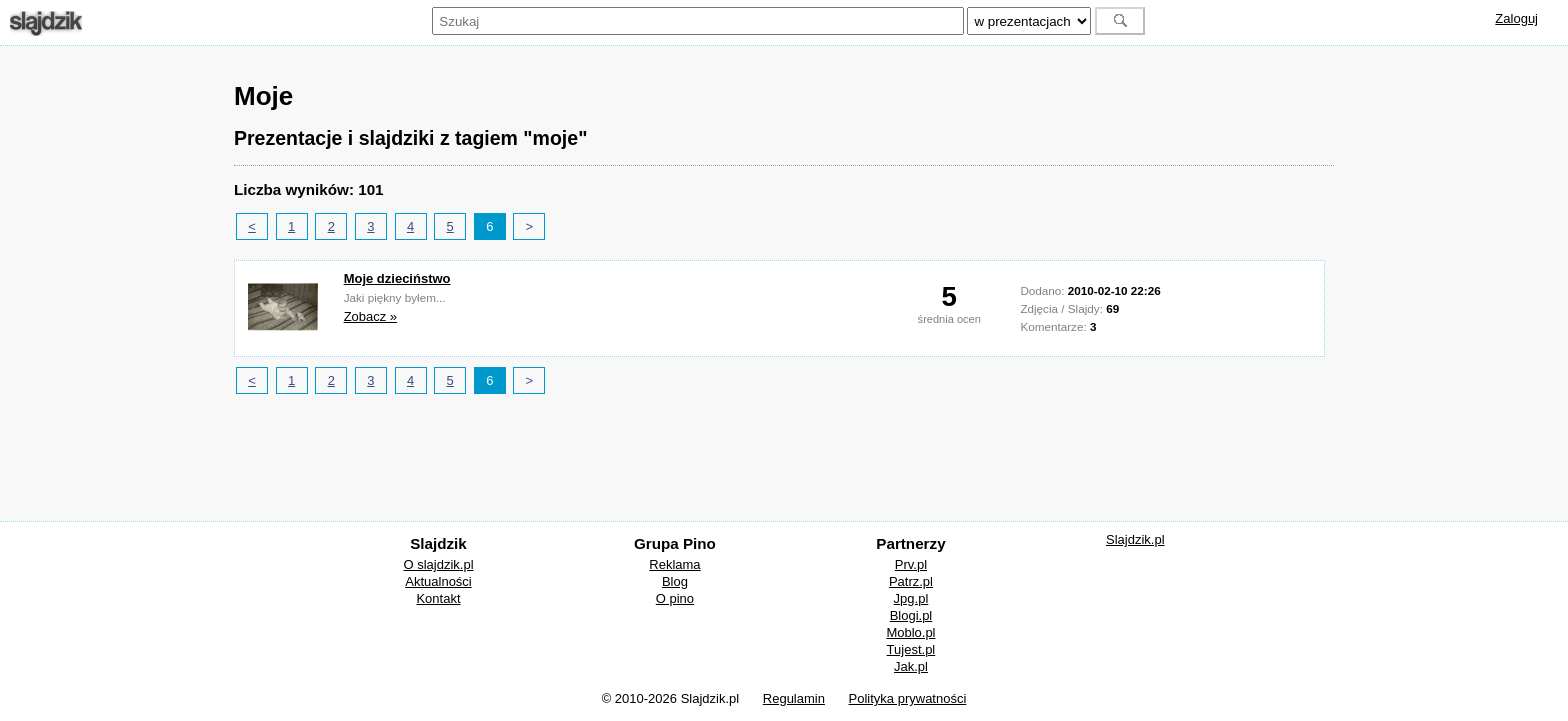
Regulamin (794, 698)
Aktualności (438, 581)
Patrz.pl (911, 581)
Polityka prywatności (908, 698)
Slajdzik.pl (1135, 539)
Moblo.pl (910, 632)
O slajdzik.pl (438, 564)
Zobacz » (370, 316)
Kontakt (438, 598)
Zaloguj (1516, 18)
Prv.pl (911, 564)
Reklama (674, 564)
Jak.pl (911, 666)
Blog (675, 581)
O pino (675, 598)
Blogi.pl (911, 615)
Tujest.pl (911, 649)
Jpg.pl (911, 598)
